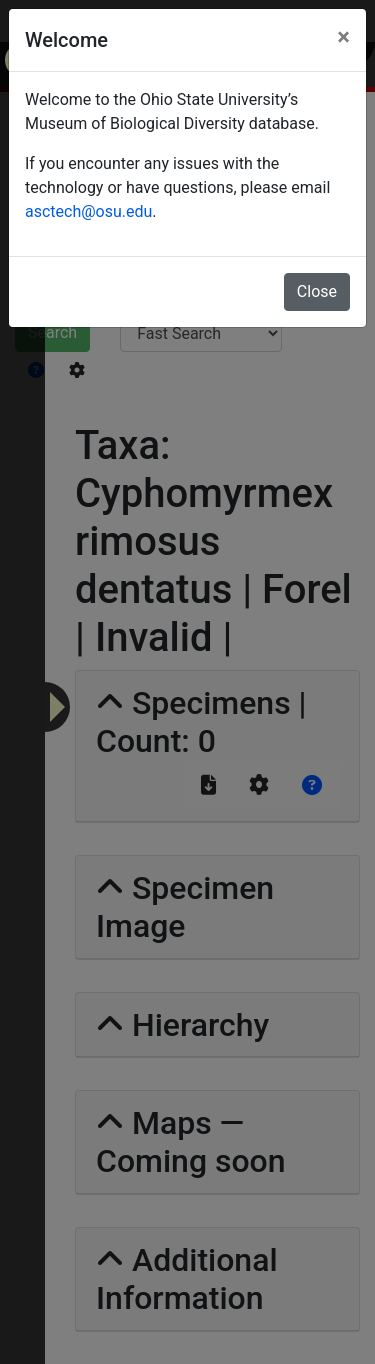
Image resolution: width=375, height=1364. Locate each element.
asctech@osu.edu (88, 211)
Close (317, 291)
